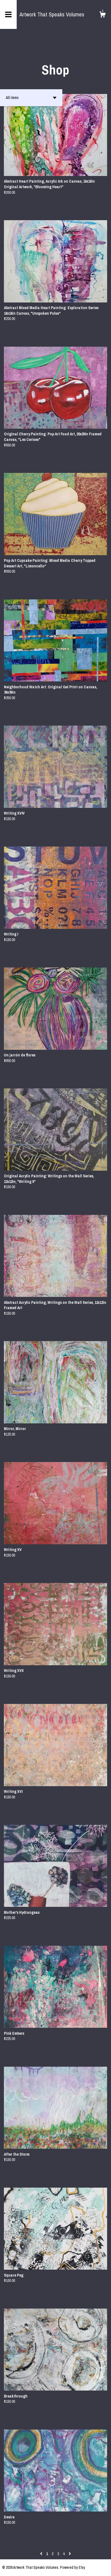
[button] (31, 97)
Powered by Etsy (72, 2567)
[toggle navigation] (8, 14)
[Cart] (102, 15)
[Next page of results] (70, 2554)
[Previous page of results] (41, 2554)
